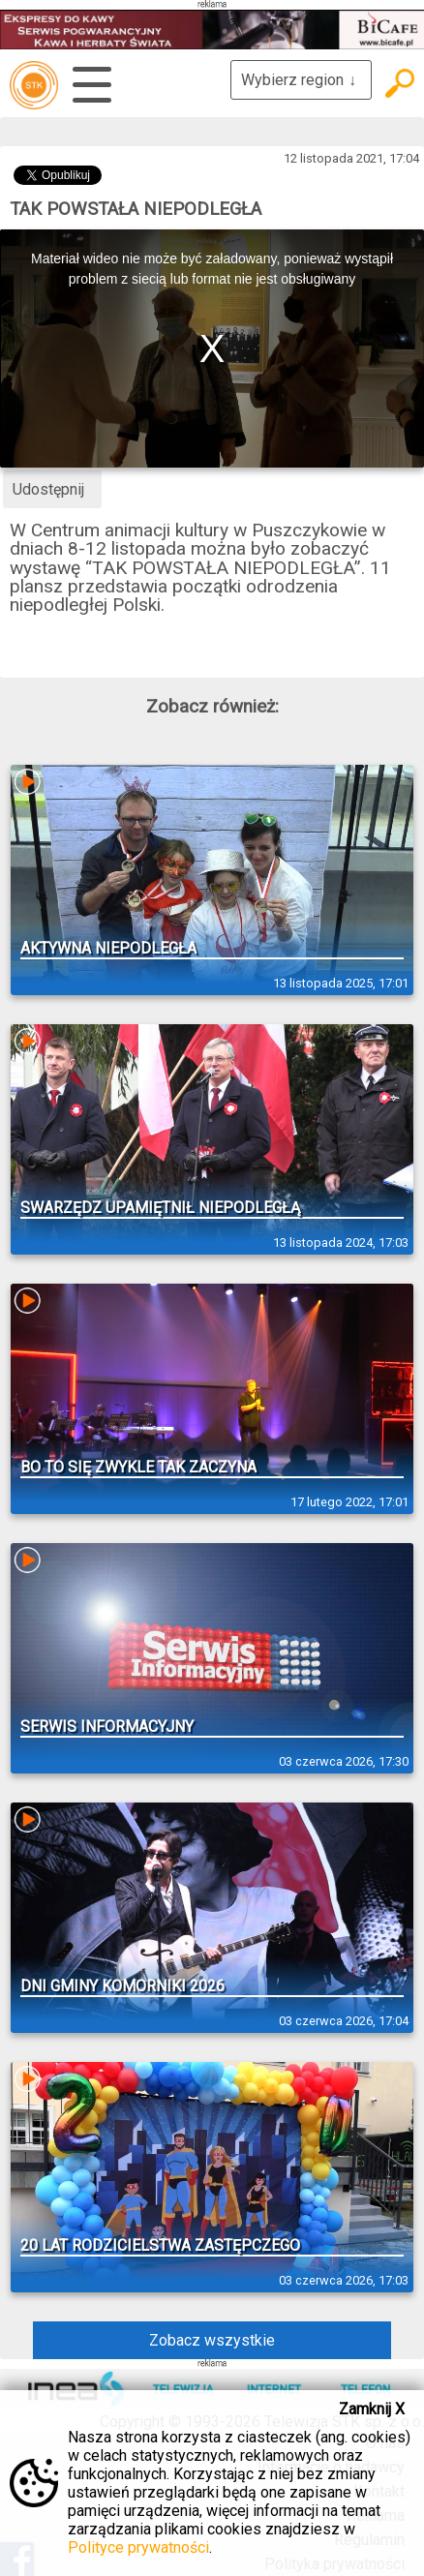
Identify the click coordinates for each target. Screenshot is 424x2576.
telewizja (34, 85)
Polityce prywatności (138, 2547)
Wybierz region (301, 80)
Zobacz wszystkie (212, 2340)
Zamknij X (372, 2409)
